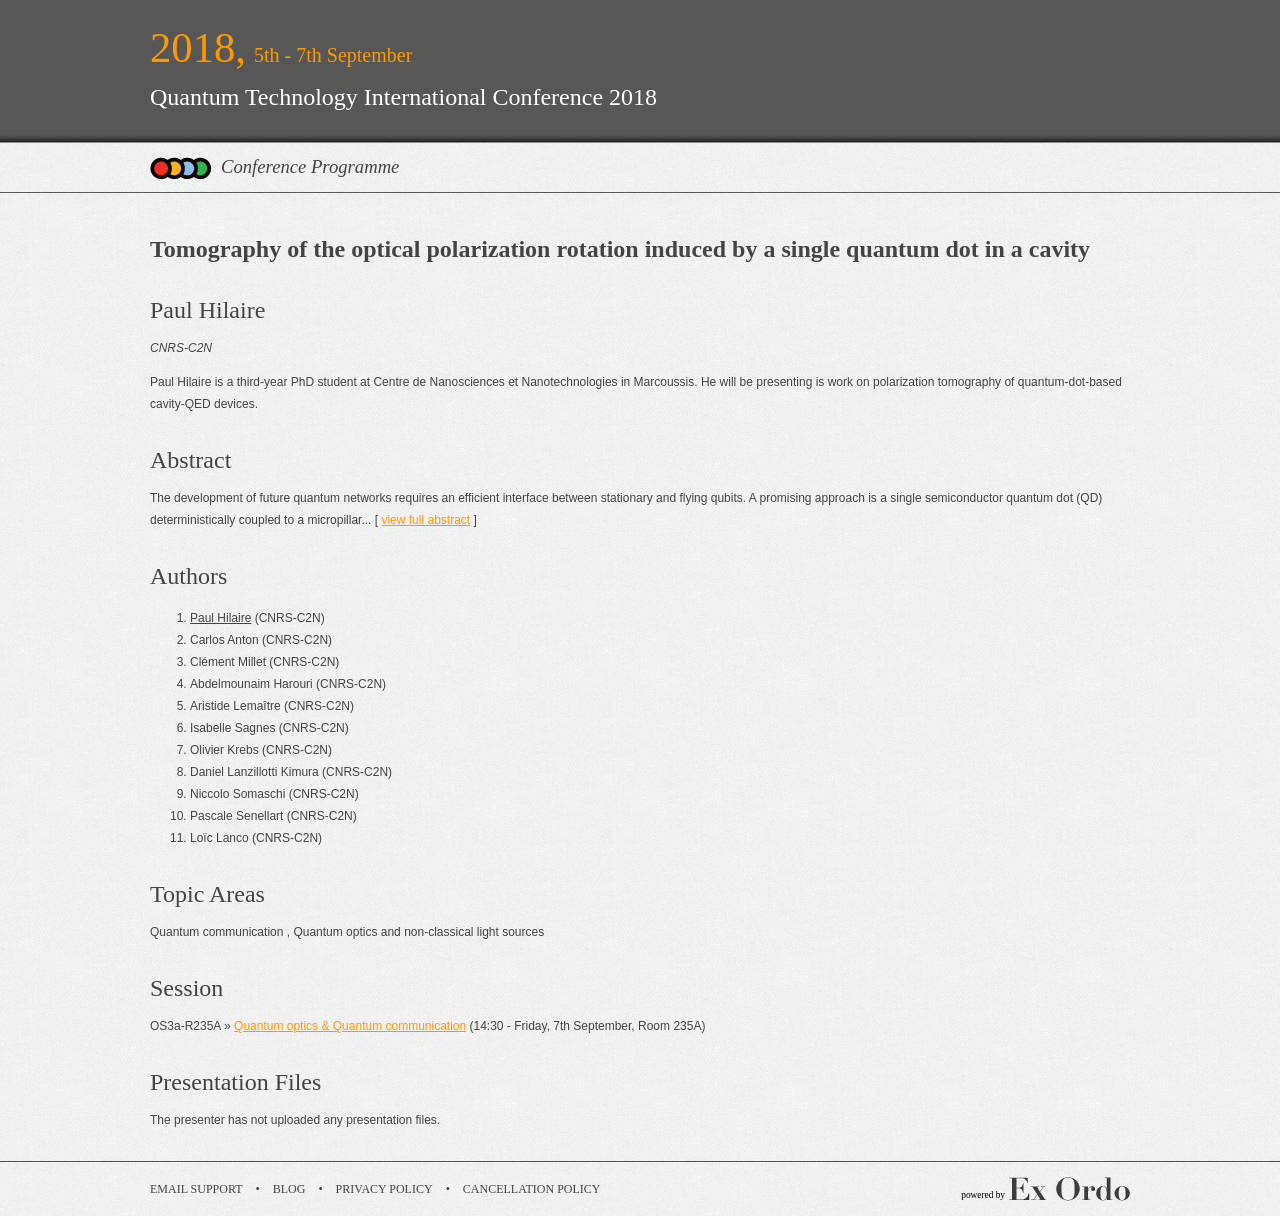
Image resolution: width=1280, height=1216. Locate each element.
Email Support (196, 1189)
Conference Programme (310, 166)
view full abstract (425, 520)
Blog (289, 1189)
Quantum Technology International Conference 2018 (403, 97)
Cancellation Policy (532, 1189)
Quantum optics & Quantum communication (350, 1026)
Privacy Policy (384, 1189)
